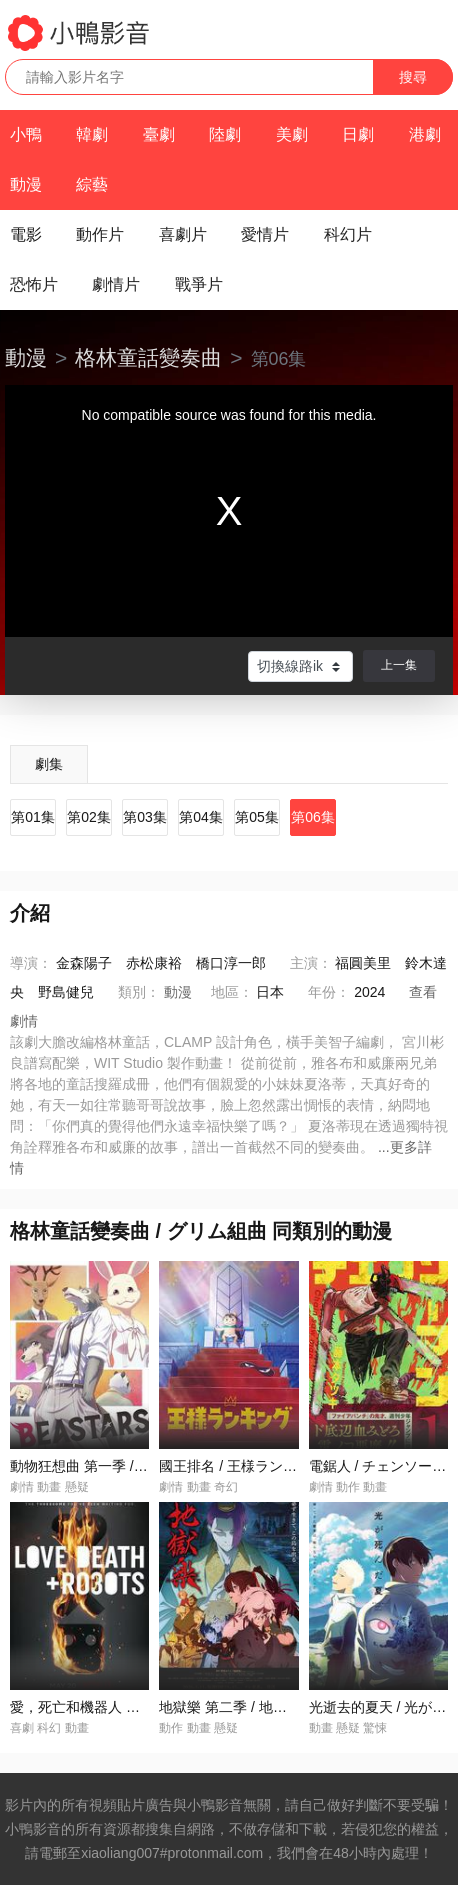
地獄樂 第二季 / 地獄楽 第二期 (252, 1707)
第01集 (33, 817)
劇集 (49, 764)
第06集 (313, 817)
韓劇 (92, 134)
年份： (329, 992)
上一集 (399, 665)
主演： (311, 963)
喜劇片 (183, 234)
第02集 (89, 817)
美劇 (292, 134)
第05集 (257, 817)
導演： (31, 963)
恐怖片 (34, 284)
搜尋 (413, 77)
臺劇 (159, 134)
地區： (232, 992)
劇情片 (116, 284)
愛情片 (265, 234)
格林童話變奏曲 (148, 357)
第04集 (201, 817)
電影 (26, 234)
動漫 (26, 184)
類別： (139, 992)
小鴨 (26, 134)
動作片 (100, 234)
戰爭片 (199, 284)
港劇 (425, 134)
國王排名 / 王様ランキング (242, 1466)
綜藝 (92, 184)
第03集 (145, 817)
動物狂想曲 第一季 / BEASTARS (110, 1466)
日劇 (358, 134)
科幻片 (348, 234)
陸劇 (225, 134)
